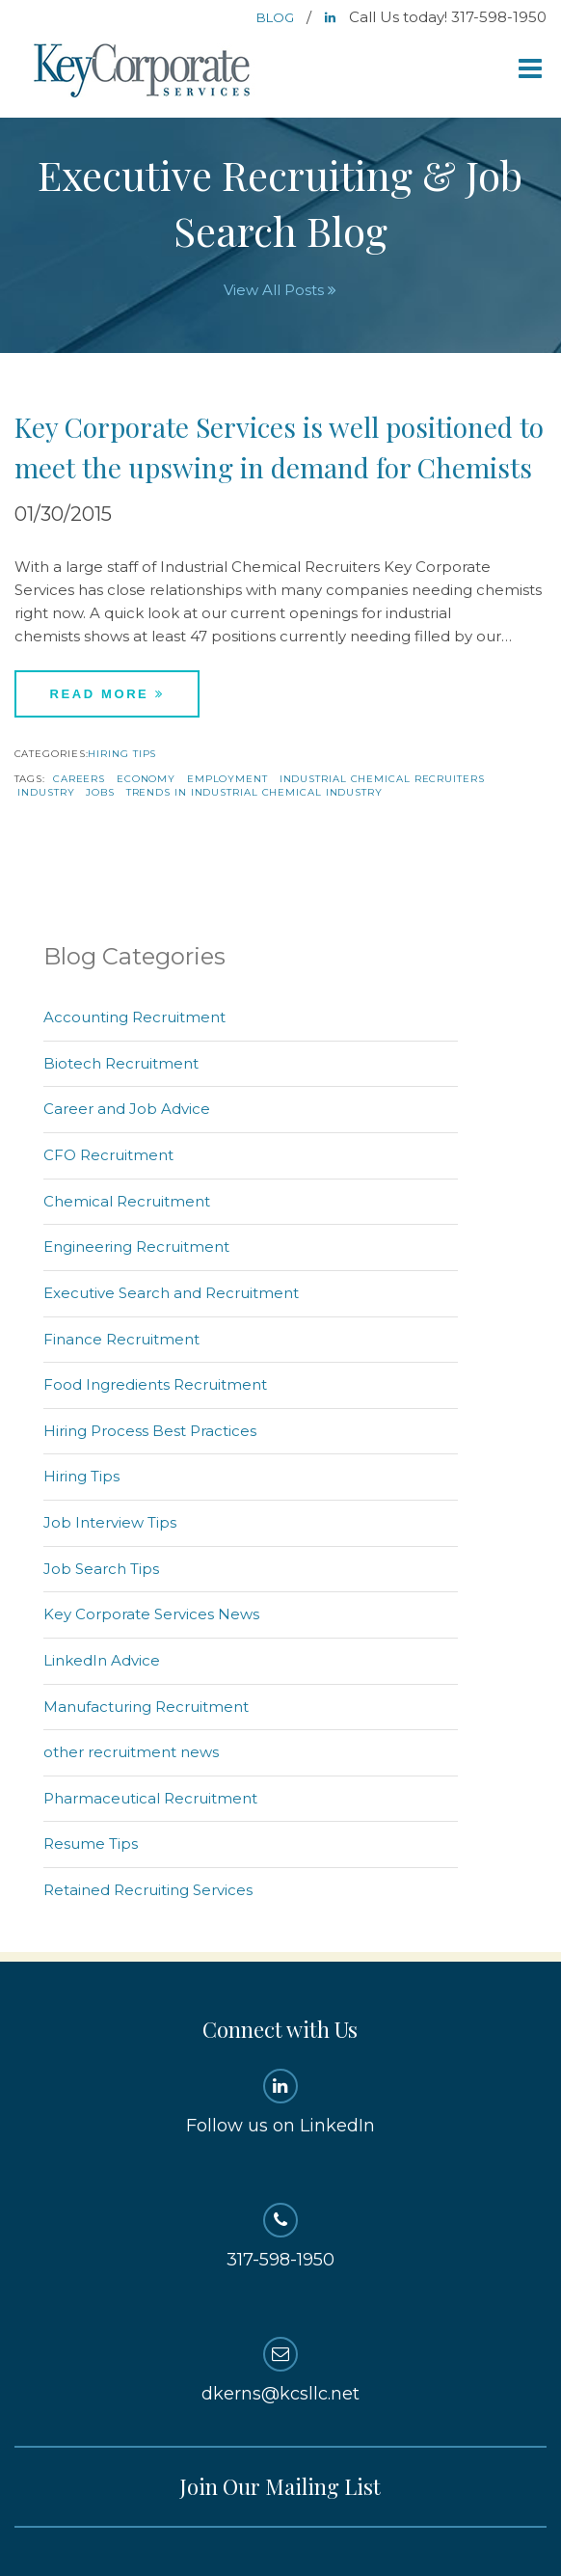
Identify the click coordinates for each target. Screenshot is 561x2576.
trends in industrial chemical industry (254, 792)
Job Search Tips (101, 1568)
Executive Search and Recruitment (171, 1293)
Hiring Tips (122, 753)
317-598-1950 (281, 2236)
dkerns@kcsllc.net (281, 2370)
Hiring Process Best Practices (149, 1431)
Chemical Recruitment (126, 1201)
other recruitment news (131, 1752)
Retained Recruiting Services (148, 1890)
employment (227, 779)
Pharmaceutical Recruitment (150, 1798)
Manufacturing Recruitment (146, 1706)
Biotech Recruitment (121, 1063)
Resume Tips (90, 1843)
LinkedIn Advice (101, 1660)
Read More (107, 694)
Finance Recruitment (121, 1339)
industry (45, 792)
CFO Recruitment (108, 1155)
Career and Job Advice (126, 1108)
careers (79, 779)
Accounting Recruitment (134, 1017)
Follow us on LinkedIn (281, 2102)
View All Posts (280, 290)
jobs (100, 792)
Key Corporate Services (143, 72)
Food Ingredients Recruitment (155, 1384)
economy (146, 779)
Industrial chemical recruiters (382, 779)
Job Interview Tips (109, 1522)
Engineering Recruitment (136, 1246)
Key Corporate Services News (151, 1614)
